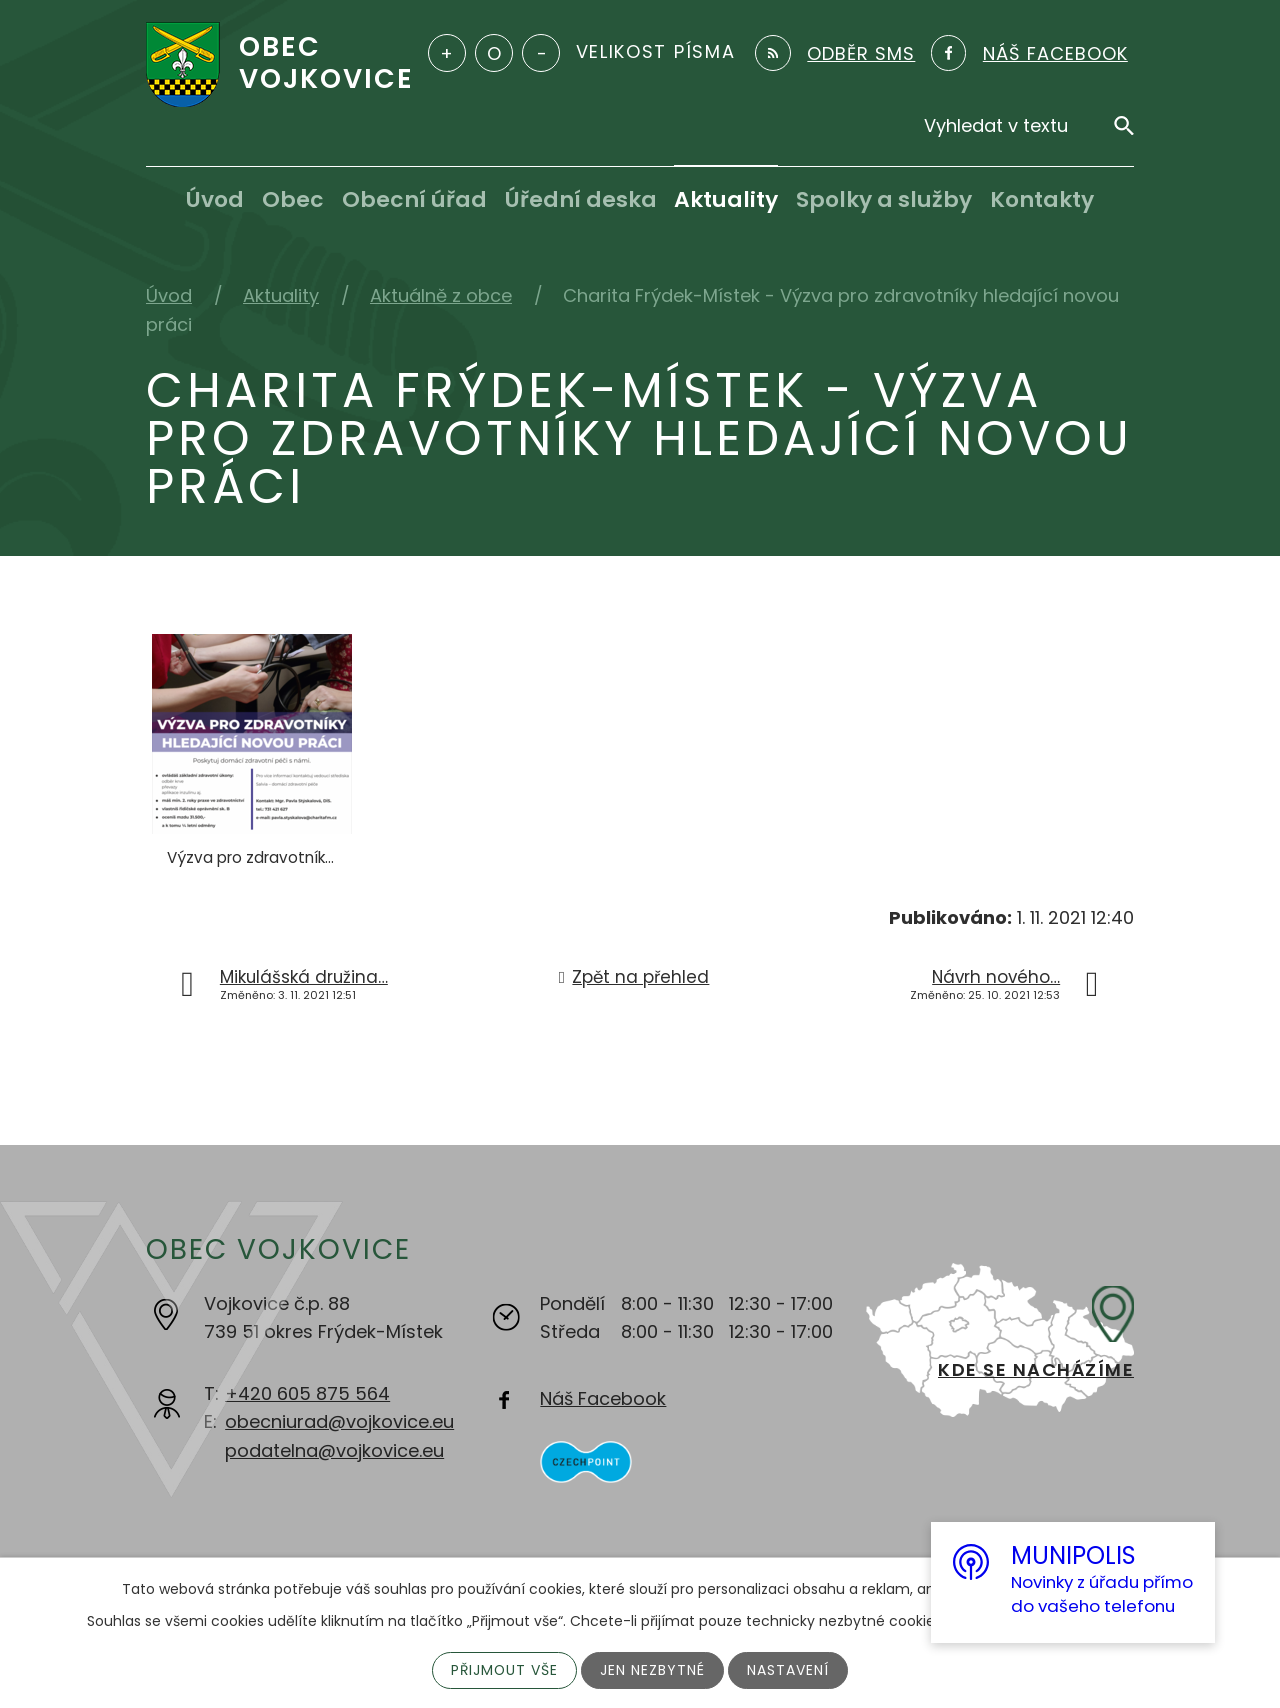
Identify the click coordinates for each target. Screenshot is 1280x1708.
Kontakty (1042, 199)
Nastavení (789, 1670)
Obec (293, 199)
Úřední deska (581, 199)
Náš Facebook (603, 1398)
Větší (447, 53)
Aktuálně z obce (441, 295)
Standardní (494, 53)
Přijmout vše (504, 1670)
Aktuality (726, 199)
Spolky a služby (884, 199)
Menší (541, 53)
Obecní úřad (414, 199)
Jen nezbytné (653, 1670)
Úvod (215, 199)
